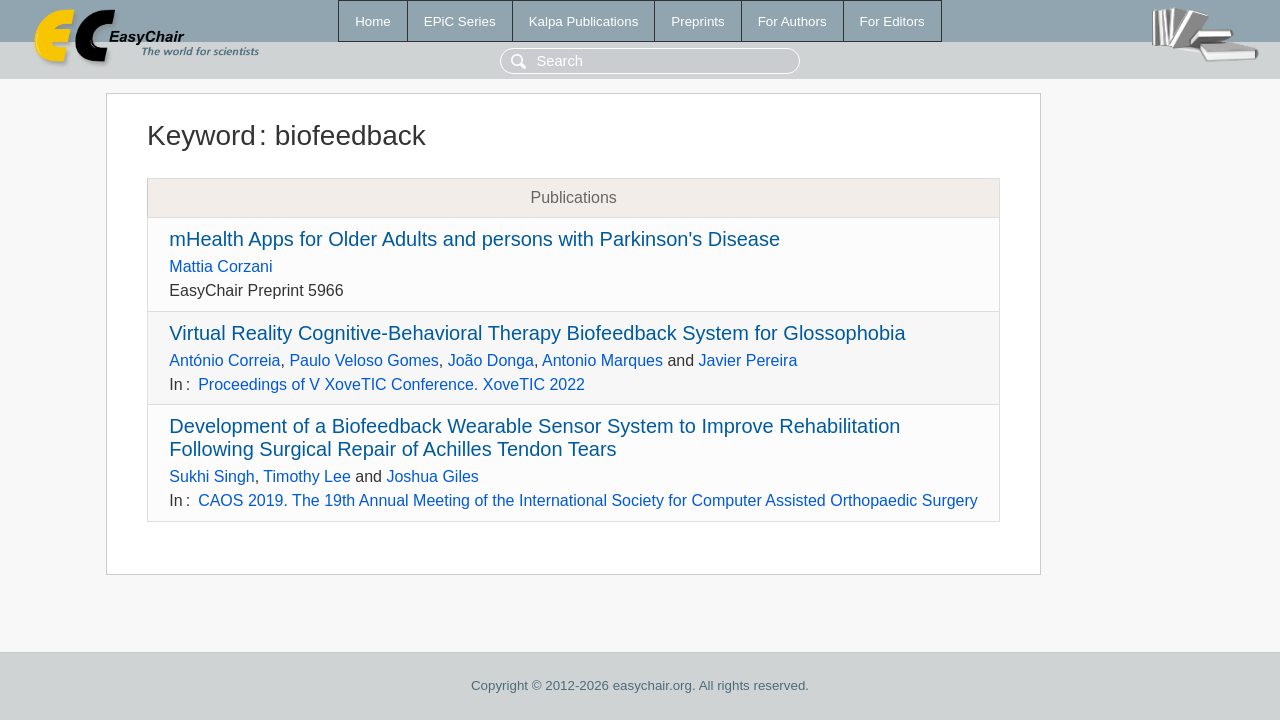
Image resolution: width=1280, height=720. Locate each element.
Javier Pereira (748, 360)
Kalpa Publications (584, 21)
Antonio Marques (602, 360)
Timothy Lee (306, 476)
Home (373, 21)
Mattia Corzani (220, 266)
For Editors (892, 21)
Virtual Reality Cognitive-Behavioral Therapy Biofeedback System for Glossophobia (537, 333)
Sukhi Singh (211, 476)
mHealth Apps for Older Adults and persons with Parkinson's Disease (474, 239)
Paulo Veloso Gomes (363, 360)
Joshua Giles (432, 476)
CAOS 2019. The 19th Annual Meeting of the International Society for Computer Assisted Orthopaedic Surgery (588, 500)
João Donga (491, 360)
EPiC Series (460, 21)
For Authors (792, 21)
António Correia (224, 360)
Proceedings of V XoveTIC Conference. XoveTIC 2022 (391, 384)
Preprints (697, 21)
